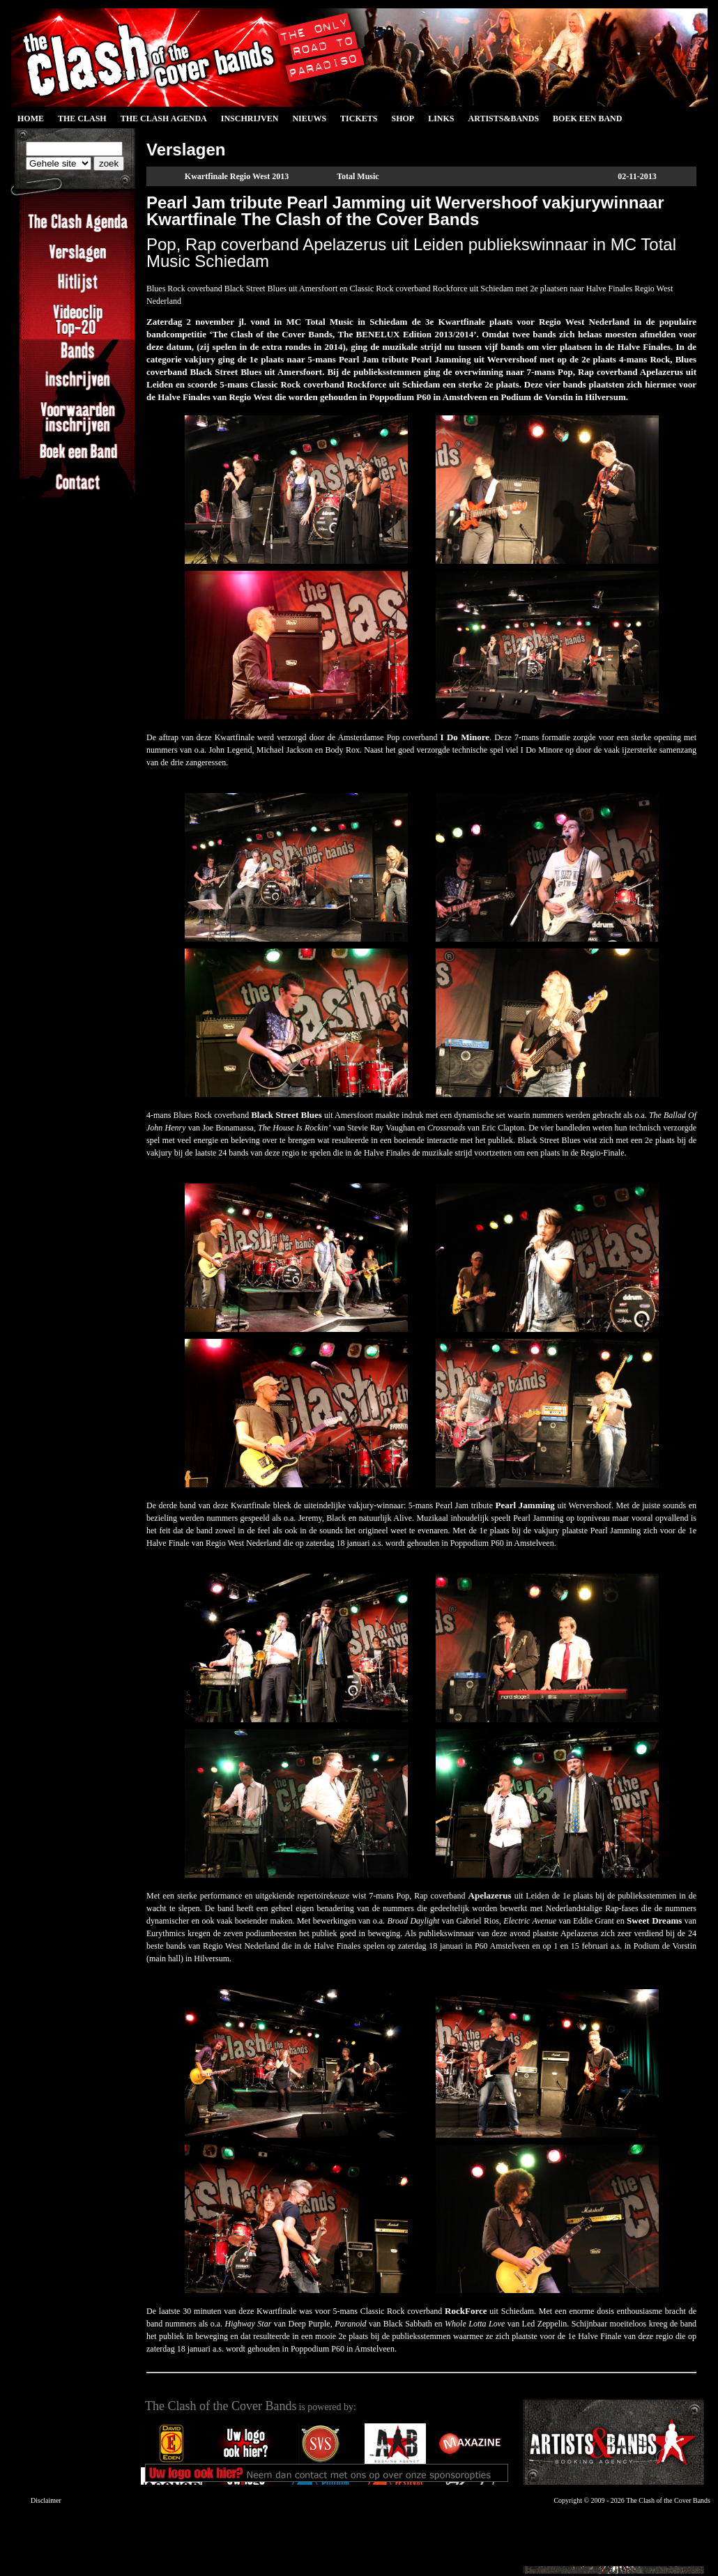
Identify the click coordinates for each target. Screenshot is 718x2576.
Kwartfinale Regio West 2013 (237, 176)
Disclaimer (46, 2500)
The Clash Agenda (164, 118)
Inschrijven (250, 118)
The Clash (82, 118)
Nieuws (309, 118)
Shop (402, 118)
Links (441, 118)
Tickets (358, 118)
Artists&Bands (503, 118)
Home (30, 118)
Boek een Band (587, 118)
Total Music (358, 176)
